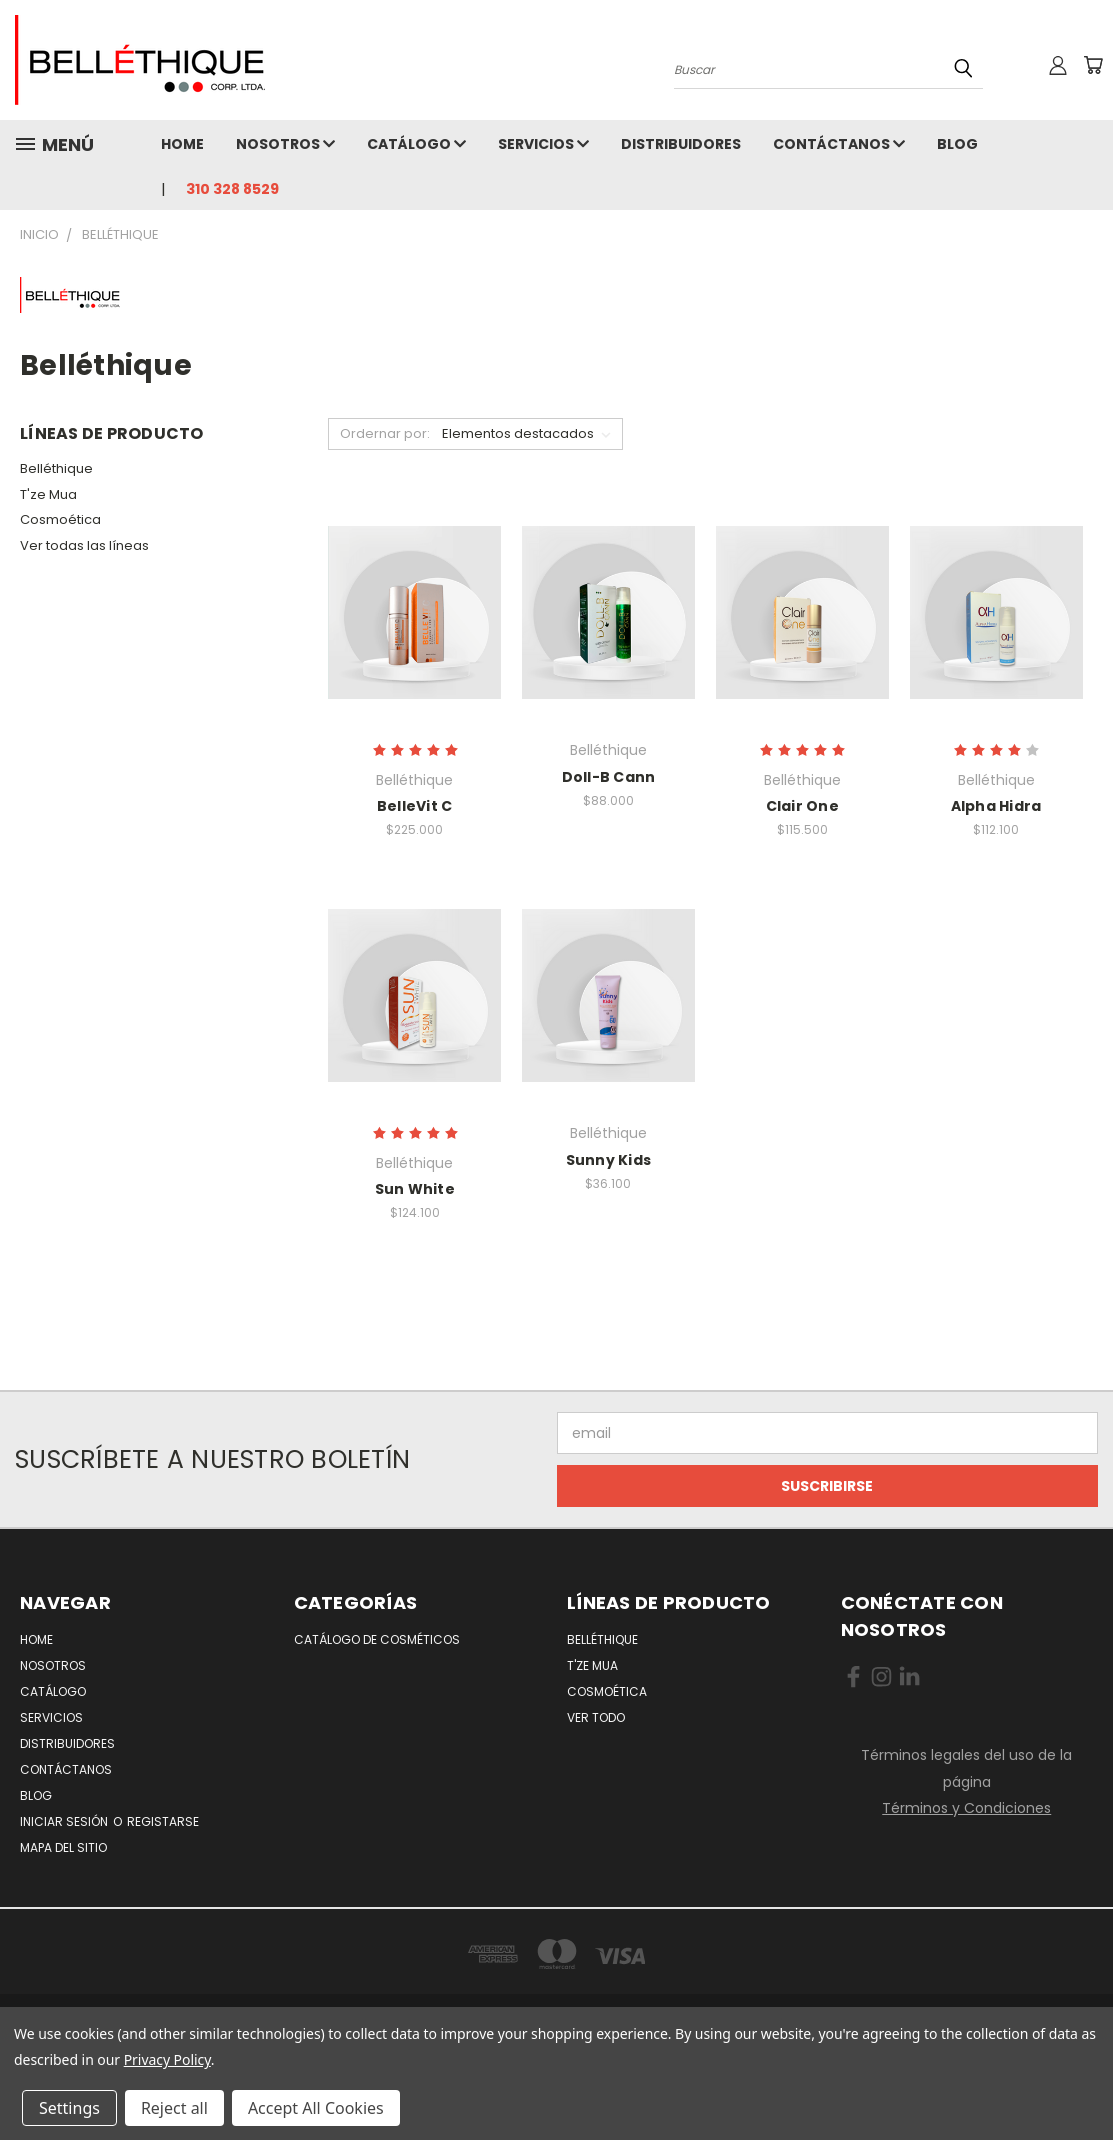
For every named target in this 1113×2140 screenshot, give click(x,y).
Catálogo (416, 144)
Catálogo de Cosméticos (377, 1639)
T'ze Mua (48, 494)
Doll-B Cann (609, 777)
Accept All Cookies (316, 2108)
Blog (957, 144)
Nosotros (285, 144)
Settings (69, 2108)
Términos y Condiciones (966, 1808)
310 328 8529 (232, 189)
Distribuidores (681, 144)
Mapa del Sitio (63, 1847)
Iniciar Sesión (65, 1821)
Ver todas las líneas (84, 545)
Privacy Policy (167, 2059)
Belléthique (56, 468)
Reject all (174, 2108)
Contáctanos (839, 144)
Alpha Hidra (996, 806)
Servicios (543, 144)
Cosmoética (60, 519)
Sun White (415, 1189)
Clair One (802, 806)
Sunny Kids (609, 1160)
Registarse (163, 1821)
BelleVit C (415, 806)
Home (182, 144)
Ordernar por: (385, 433)
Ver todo (596, 1717)
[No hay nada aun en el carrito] (1093, 65)
